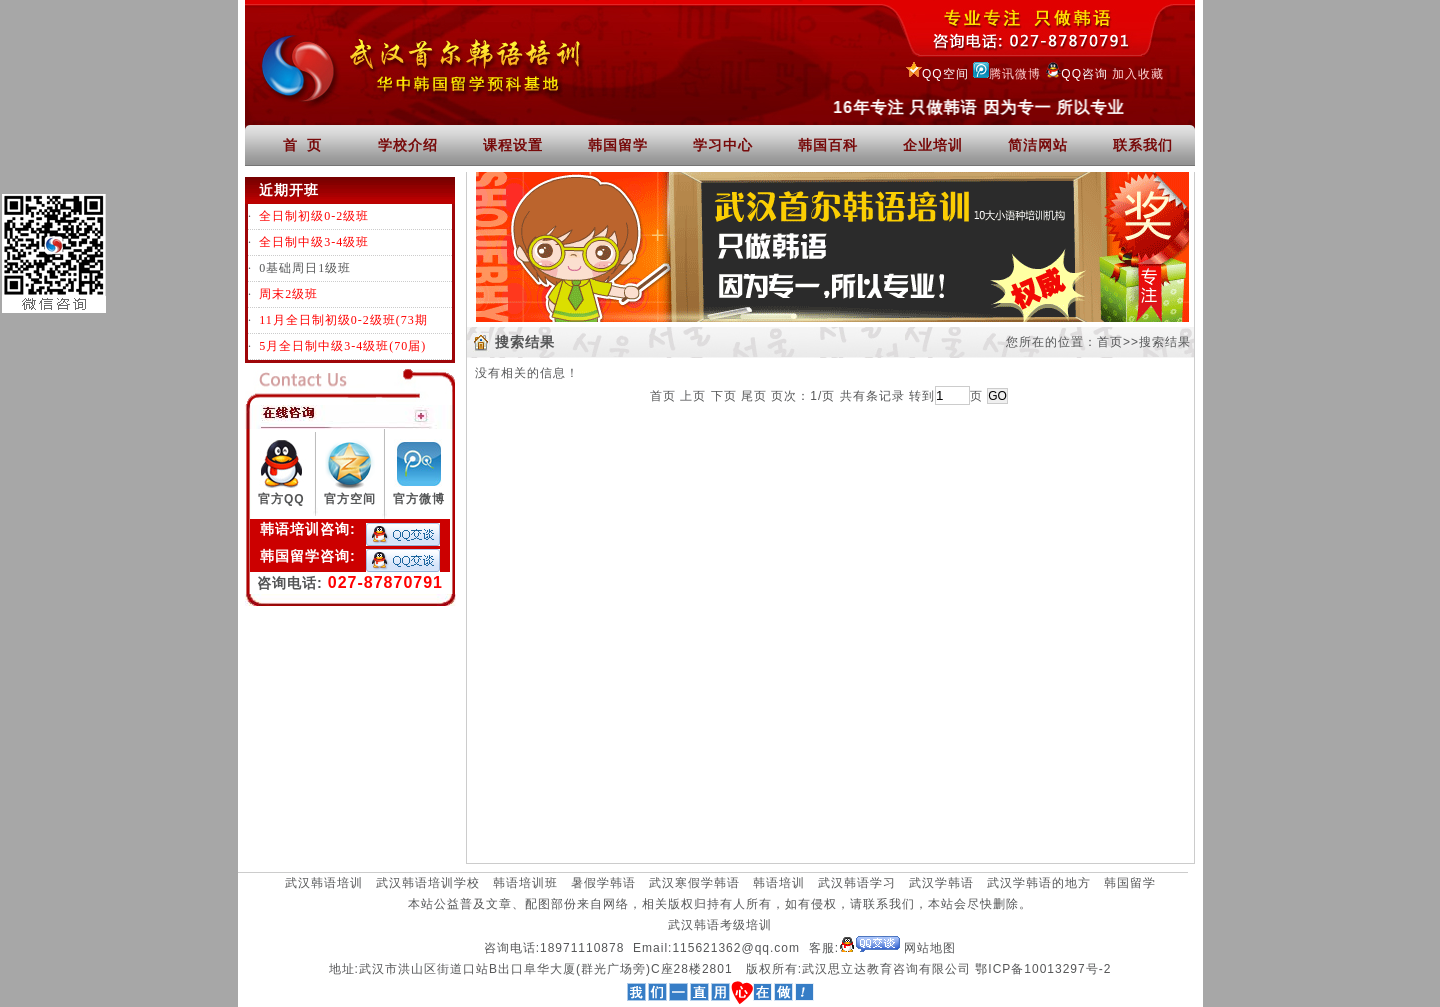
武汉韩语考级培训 (720, 925)
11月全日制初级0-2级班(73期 (343, 320)
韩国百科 (828, 145)
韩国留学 (618, 145)
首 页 (303, 145)
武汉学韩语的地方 (1039, 883)
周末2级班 (288, 294)
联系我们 (1143, 145)
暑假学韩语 (603, 883)
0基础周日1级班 (305, 268)
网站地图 (930, 948)
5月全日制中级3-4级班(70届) (342, 346)
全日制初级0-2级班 (314, 216)
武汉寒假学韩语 (694, 883)
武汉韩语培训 (324, 883)
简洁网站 (1038, 145)
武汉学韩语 (941, 883)
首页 (1110, 342)
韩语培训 (779, 883)
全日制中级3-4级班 (314, 242)
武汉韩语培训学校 (428, 883)
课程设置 (513, 145)
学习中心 (723, 145)
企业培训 (933, 145)
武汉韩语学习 (857, 883)
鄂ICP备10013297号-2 (1043, 969)
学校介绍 (408, 145)
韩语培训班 (525, 883)
